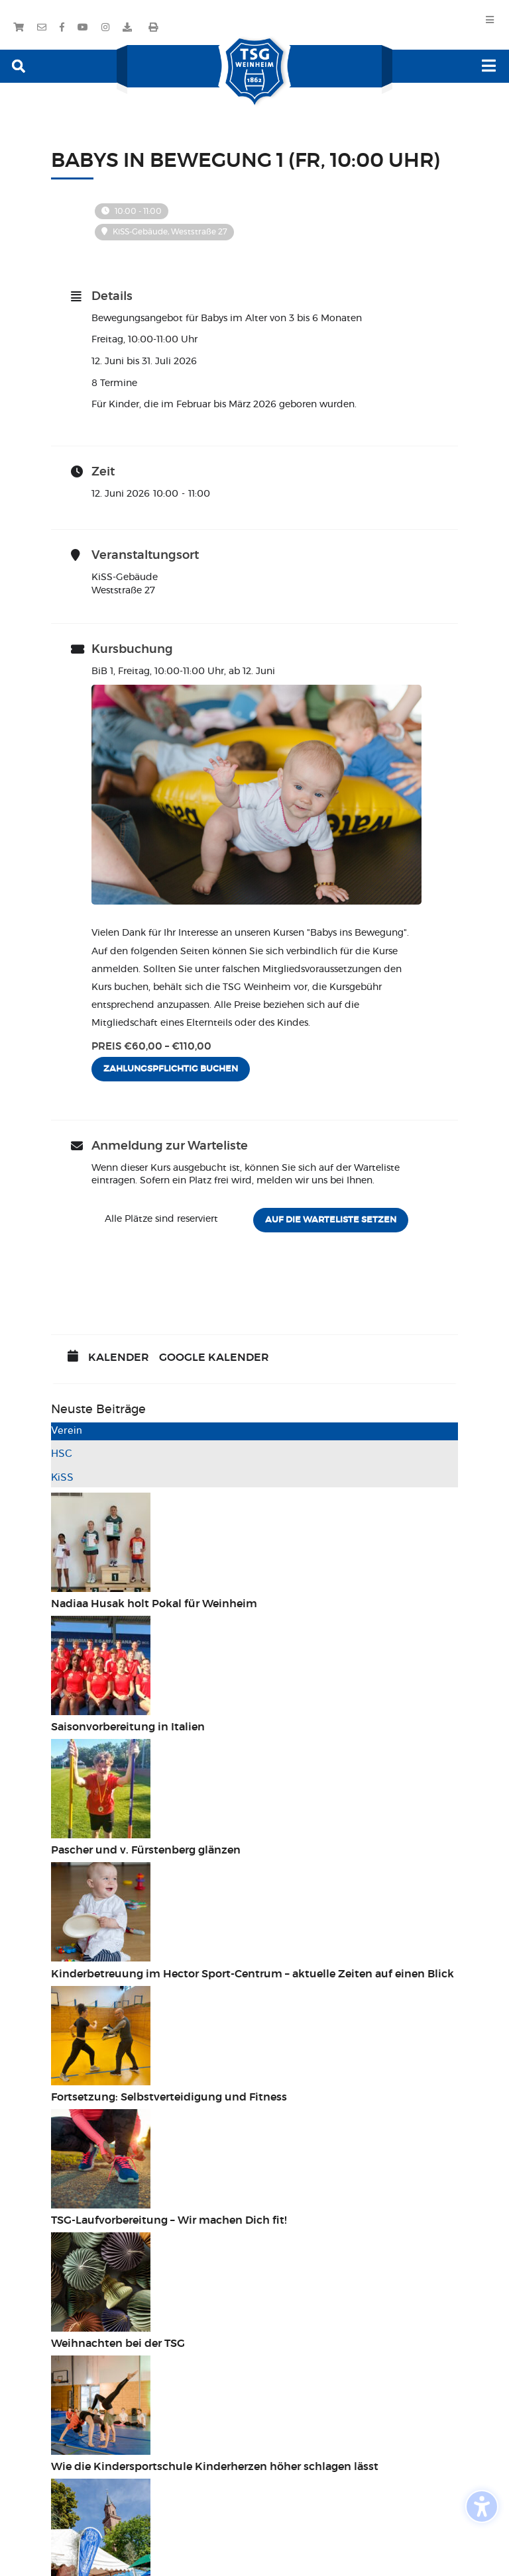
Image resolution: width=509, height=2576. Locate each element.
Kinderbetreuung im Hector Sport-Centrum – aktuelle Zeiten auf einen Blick (252, 1974)
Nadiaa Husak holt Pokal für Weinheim (154, 1604)
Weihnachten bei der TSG (118, 2343)
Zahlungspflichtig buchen (170, 1069)
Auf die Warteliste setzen (330, 1220)
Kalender (118, 1357)
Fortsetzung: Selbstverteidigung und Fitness (169, 2097)
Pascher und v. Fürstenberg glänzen (146, 1850)
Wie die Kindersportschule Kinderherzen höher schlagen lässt (214, 2466)
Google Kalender (214, 1357)
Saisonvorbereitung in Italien (128, 1727)
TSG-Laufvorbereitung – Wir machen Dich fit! (170, 2220)
